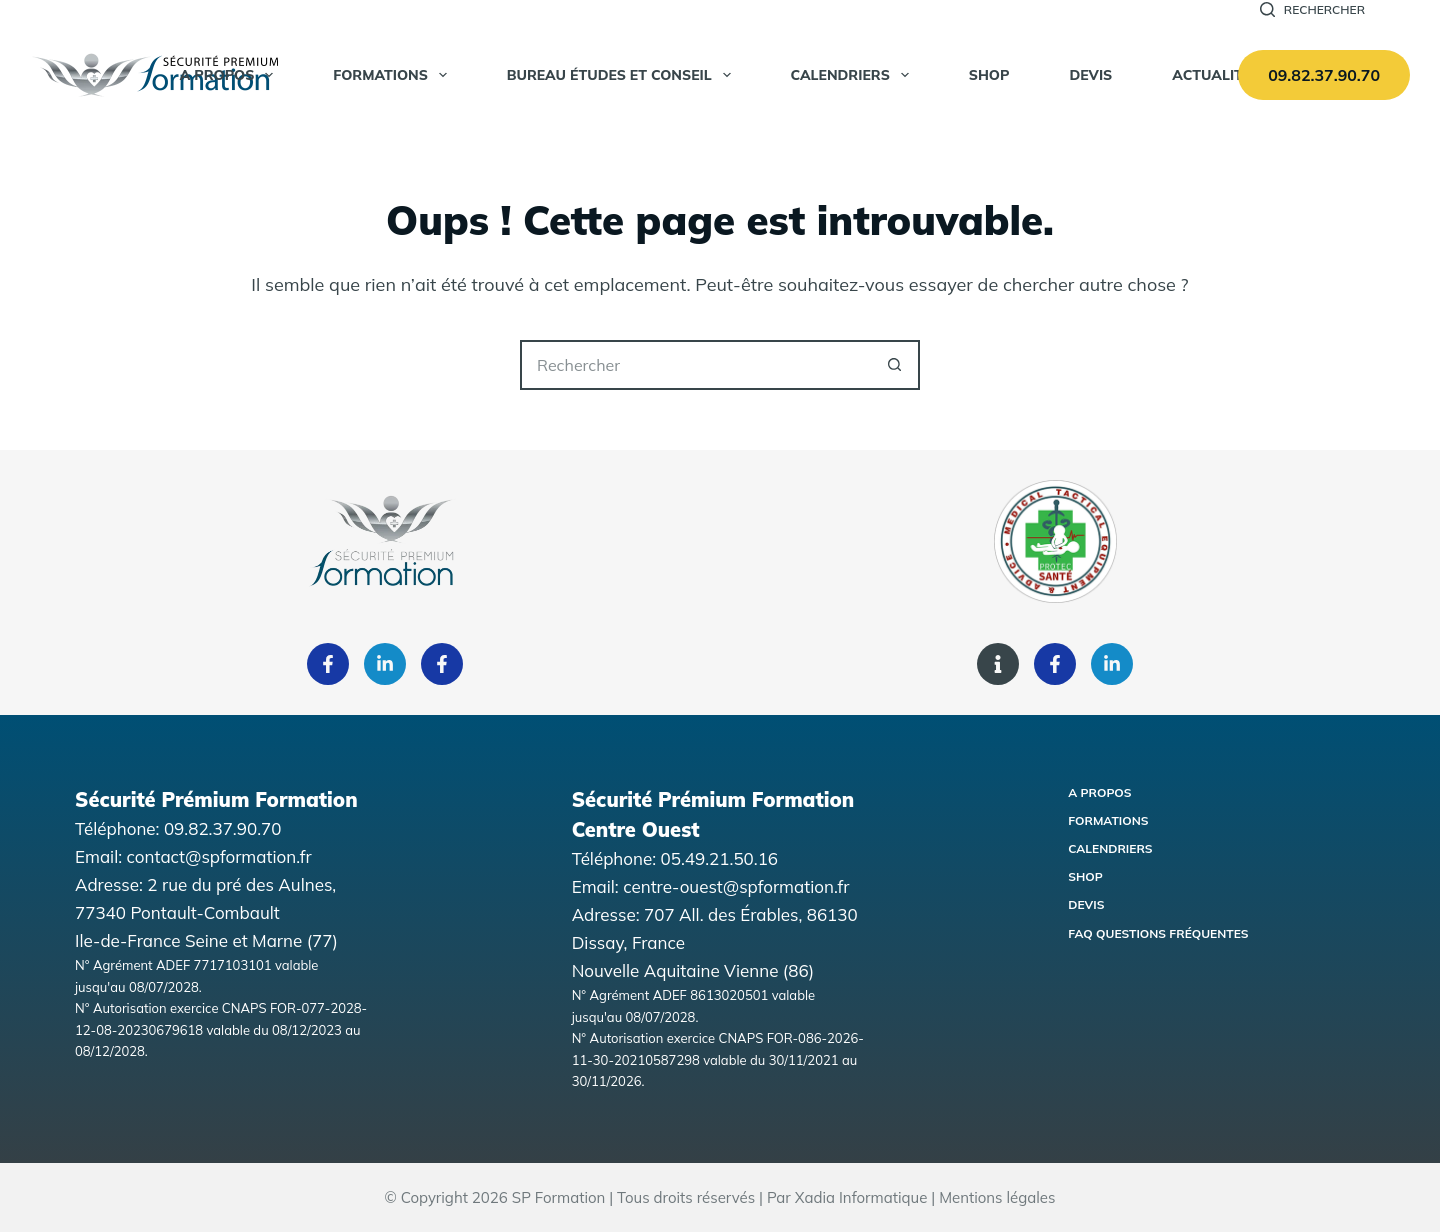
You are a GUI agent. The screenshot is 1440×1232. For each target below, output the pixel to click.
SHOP (989, 75)
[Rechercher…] (695, 365)
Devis (1090, 75)
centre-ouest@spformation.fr (736, 886)
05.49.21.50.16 (720, 858)
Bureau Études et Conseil (623, 75)
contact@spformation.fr (219, 856)
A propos (231, 75)
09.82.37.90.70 (1324, 75)
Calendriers (854, 75)
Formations (394, 75)
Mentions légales (997, 1197)
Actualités (1216, 75)
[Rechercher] (1312, 10)
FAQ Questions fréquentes (1158, 933)
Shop (1085, 876)
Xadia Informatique (861, 1197)
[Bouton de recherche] (895, 365)
